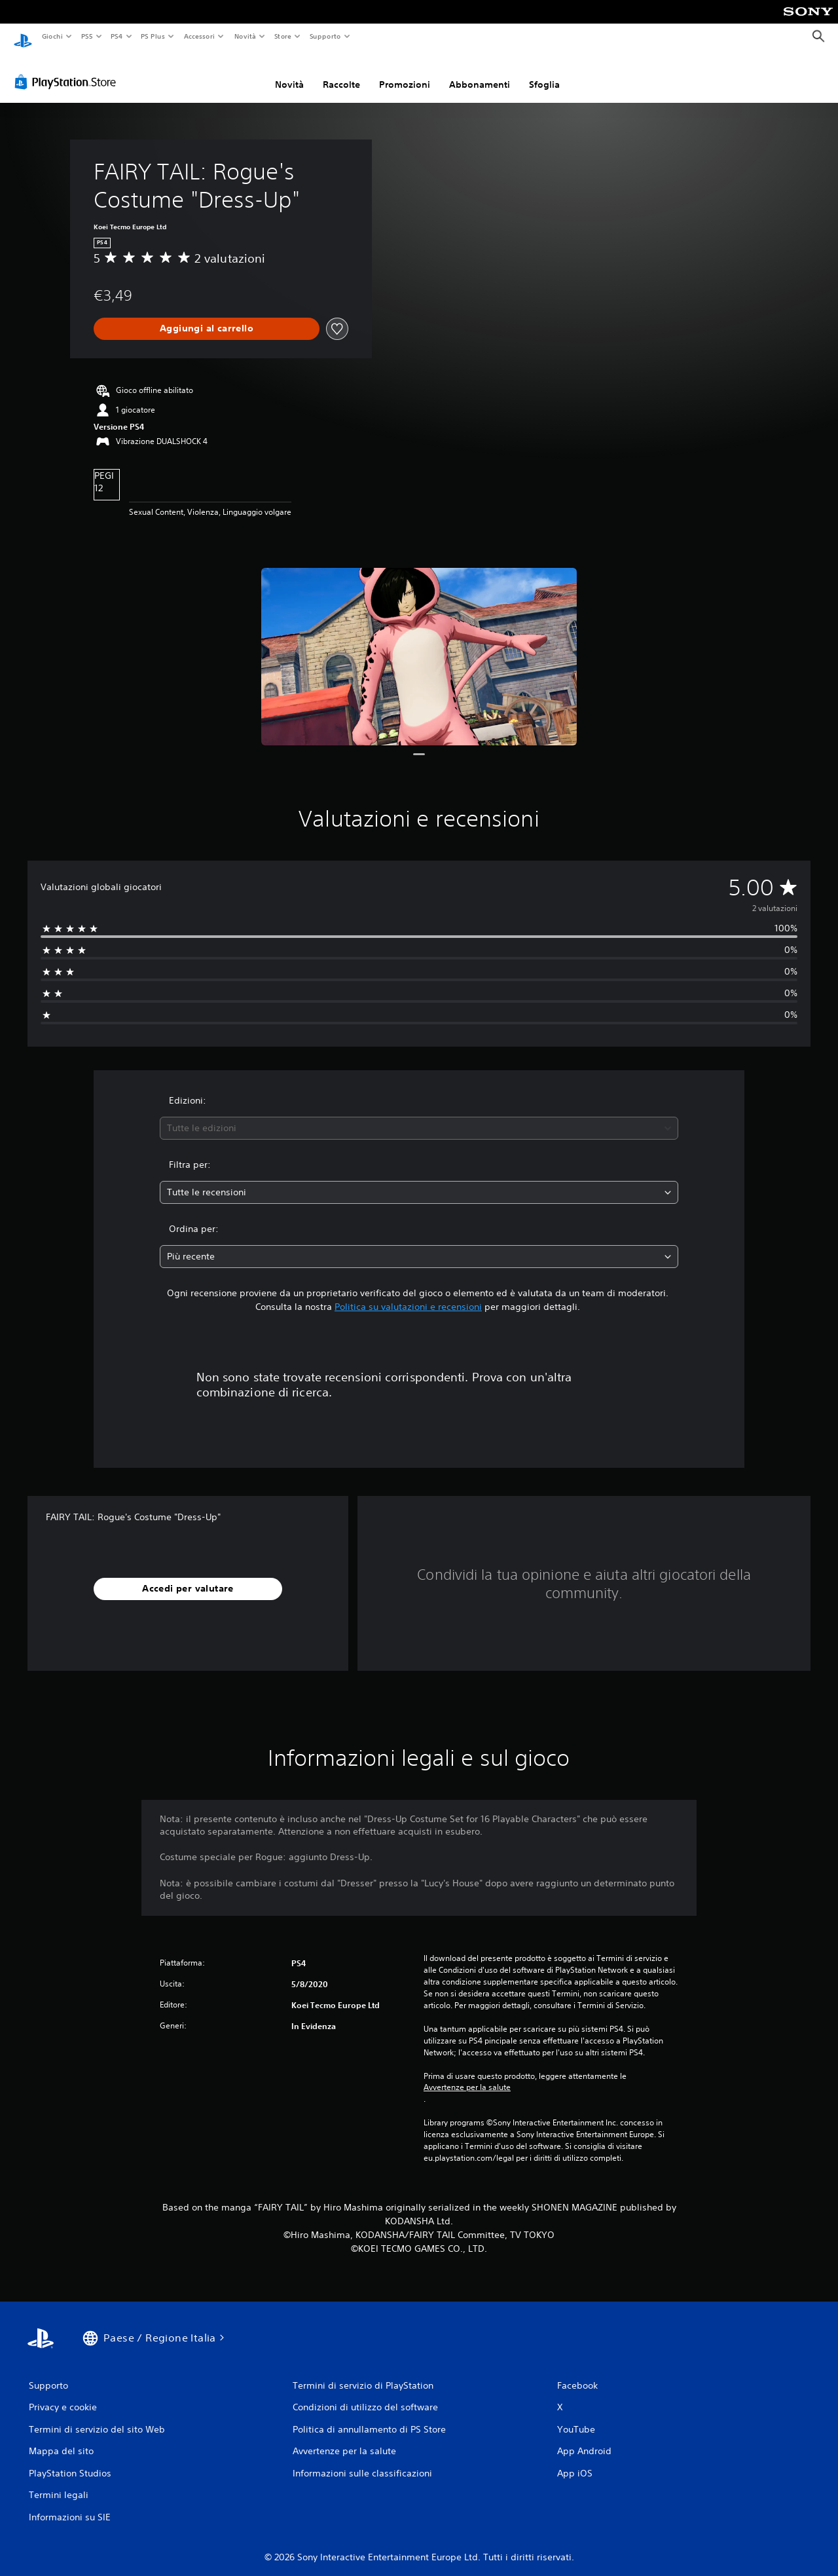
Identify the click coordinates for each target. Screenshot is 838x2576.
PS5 (87, 36)
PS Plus (153, 36)
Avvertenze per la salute (467, 2076)
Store (283, 36)
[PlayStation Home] (23, 37)
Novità (244, 36)
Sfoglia (544, 74)
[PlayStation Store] (68, 71)
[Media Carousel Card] (419, 646)
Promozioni (404, 74)
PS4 (117, 36)
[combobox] (419, 1117)
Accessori (199, 36)
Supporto (325, 36)
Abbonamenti (479, 74)
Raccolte (341, 74)
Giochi (52, 36)
